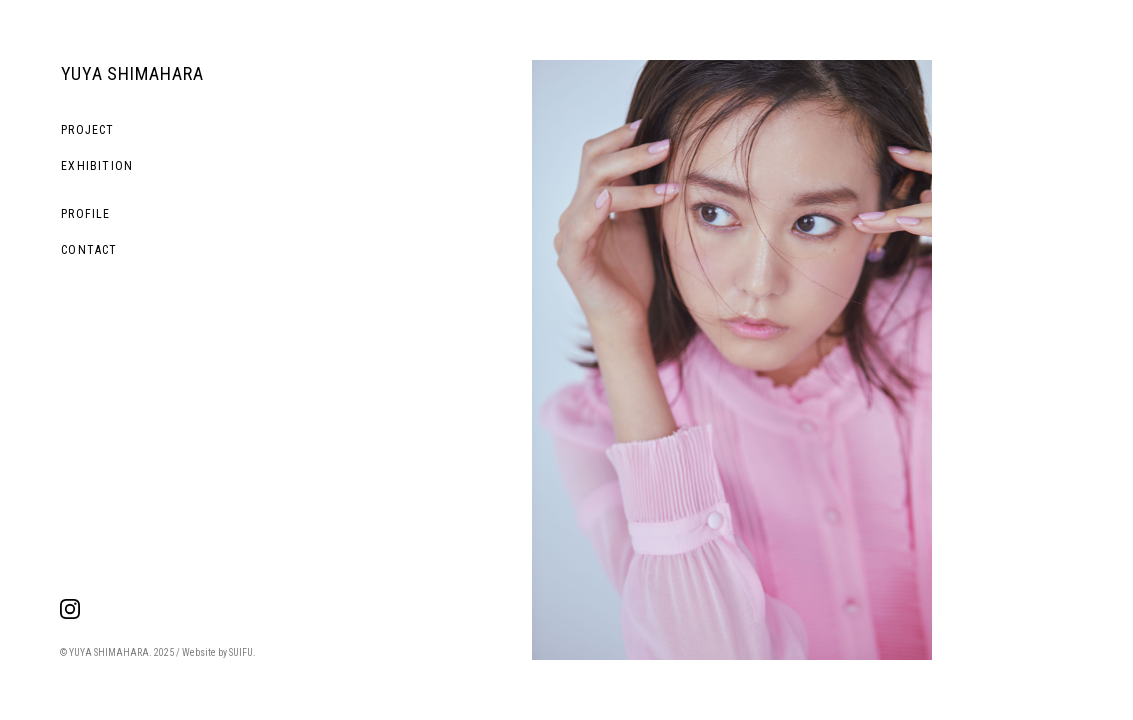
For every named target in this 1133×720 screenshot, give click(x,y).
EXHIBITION (97, 166)
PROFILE (85, 214)
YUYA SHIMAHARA (132, 73)
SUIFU (241, 652)
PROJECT (87, 130)
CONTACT (89, 250)
